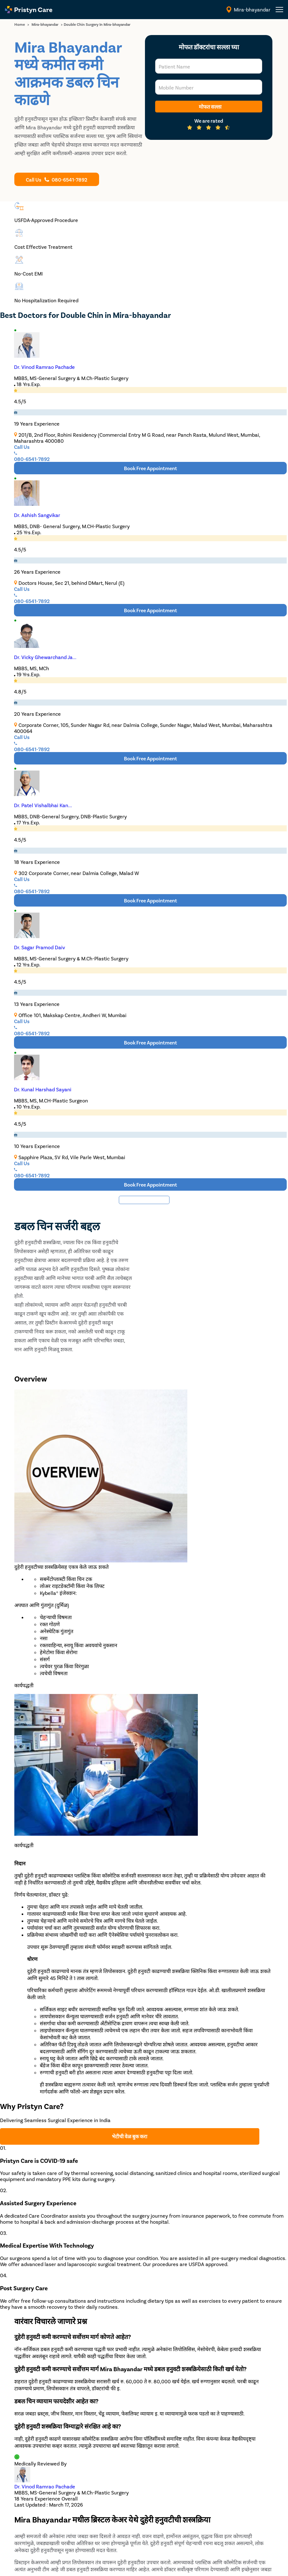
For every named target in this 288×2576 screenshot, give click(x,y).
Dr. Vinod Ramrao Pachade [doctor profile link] (44, 2486)
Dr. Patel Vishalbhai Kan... (43, 805)
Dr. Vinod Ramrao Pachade (44, 367)
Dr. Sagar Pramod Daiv (39, 947)
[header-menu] (279, 9)
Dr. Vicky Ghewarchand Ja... (45, 657)
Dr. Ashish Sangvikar (37, 515)
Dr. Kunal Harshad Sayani (42, 1089)
